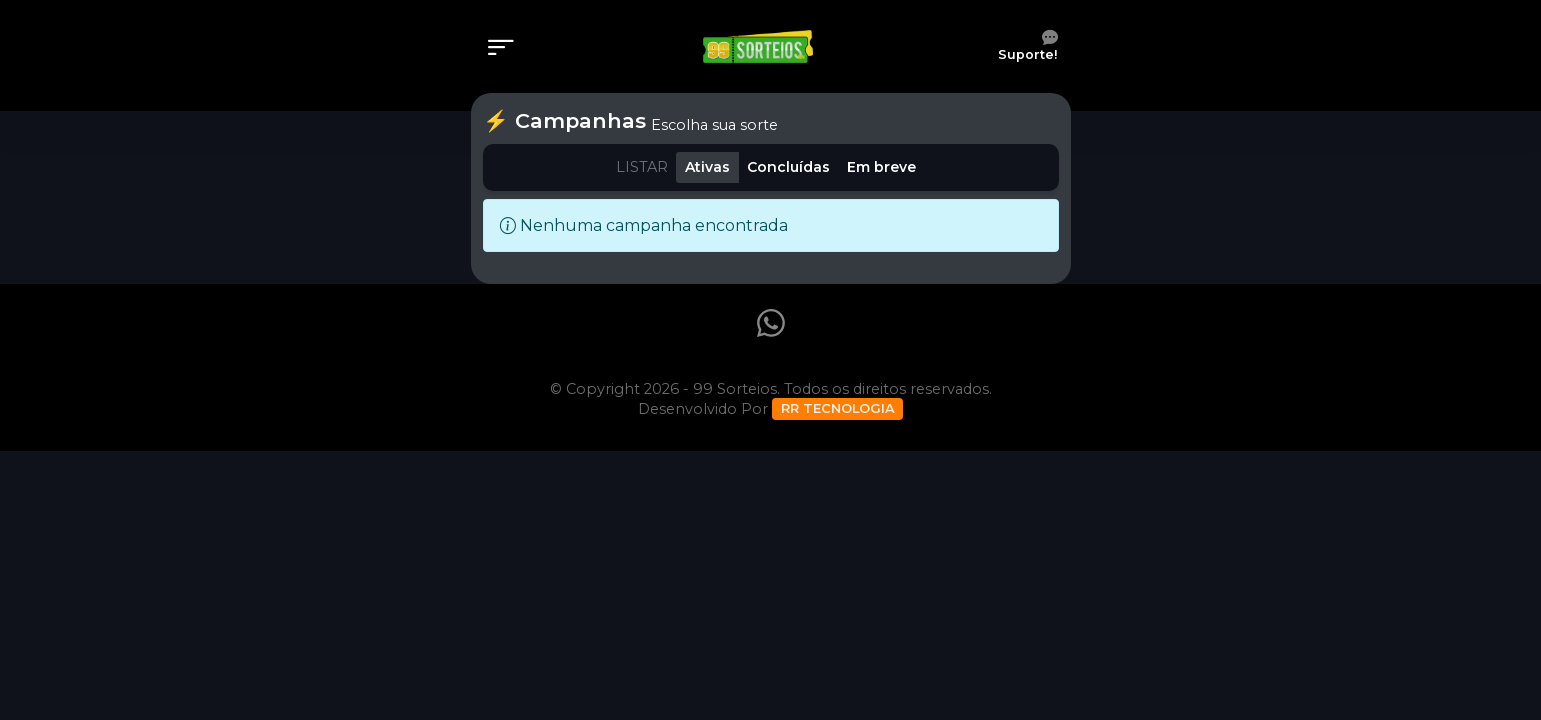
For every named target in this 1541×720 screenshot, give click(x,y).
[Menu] (507, 49)
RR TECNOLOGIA (838, 408)
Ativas (707, 167)
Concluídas (788, 167)
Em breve (881, 167)
